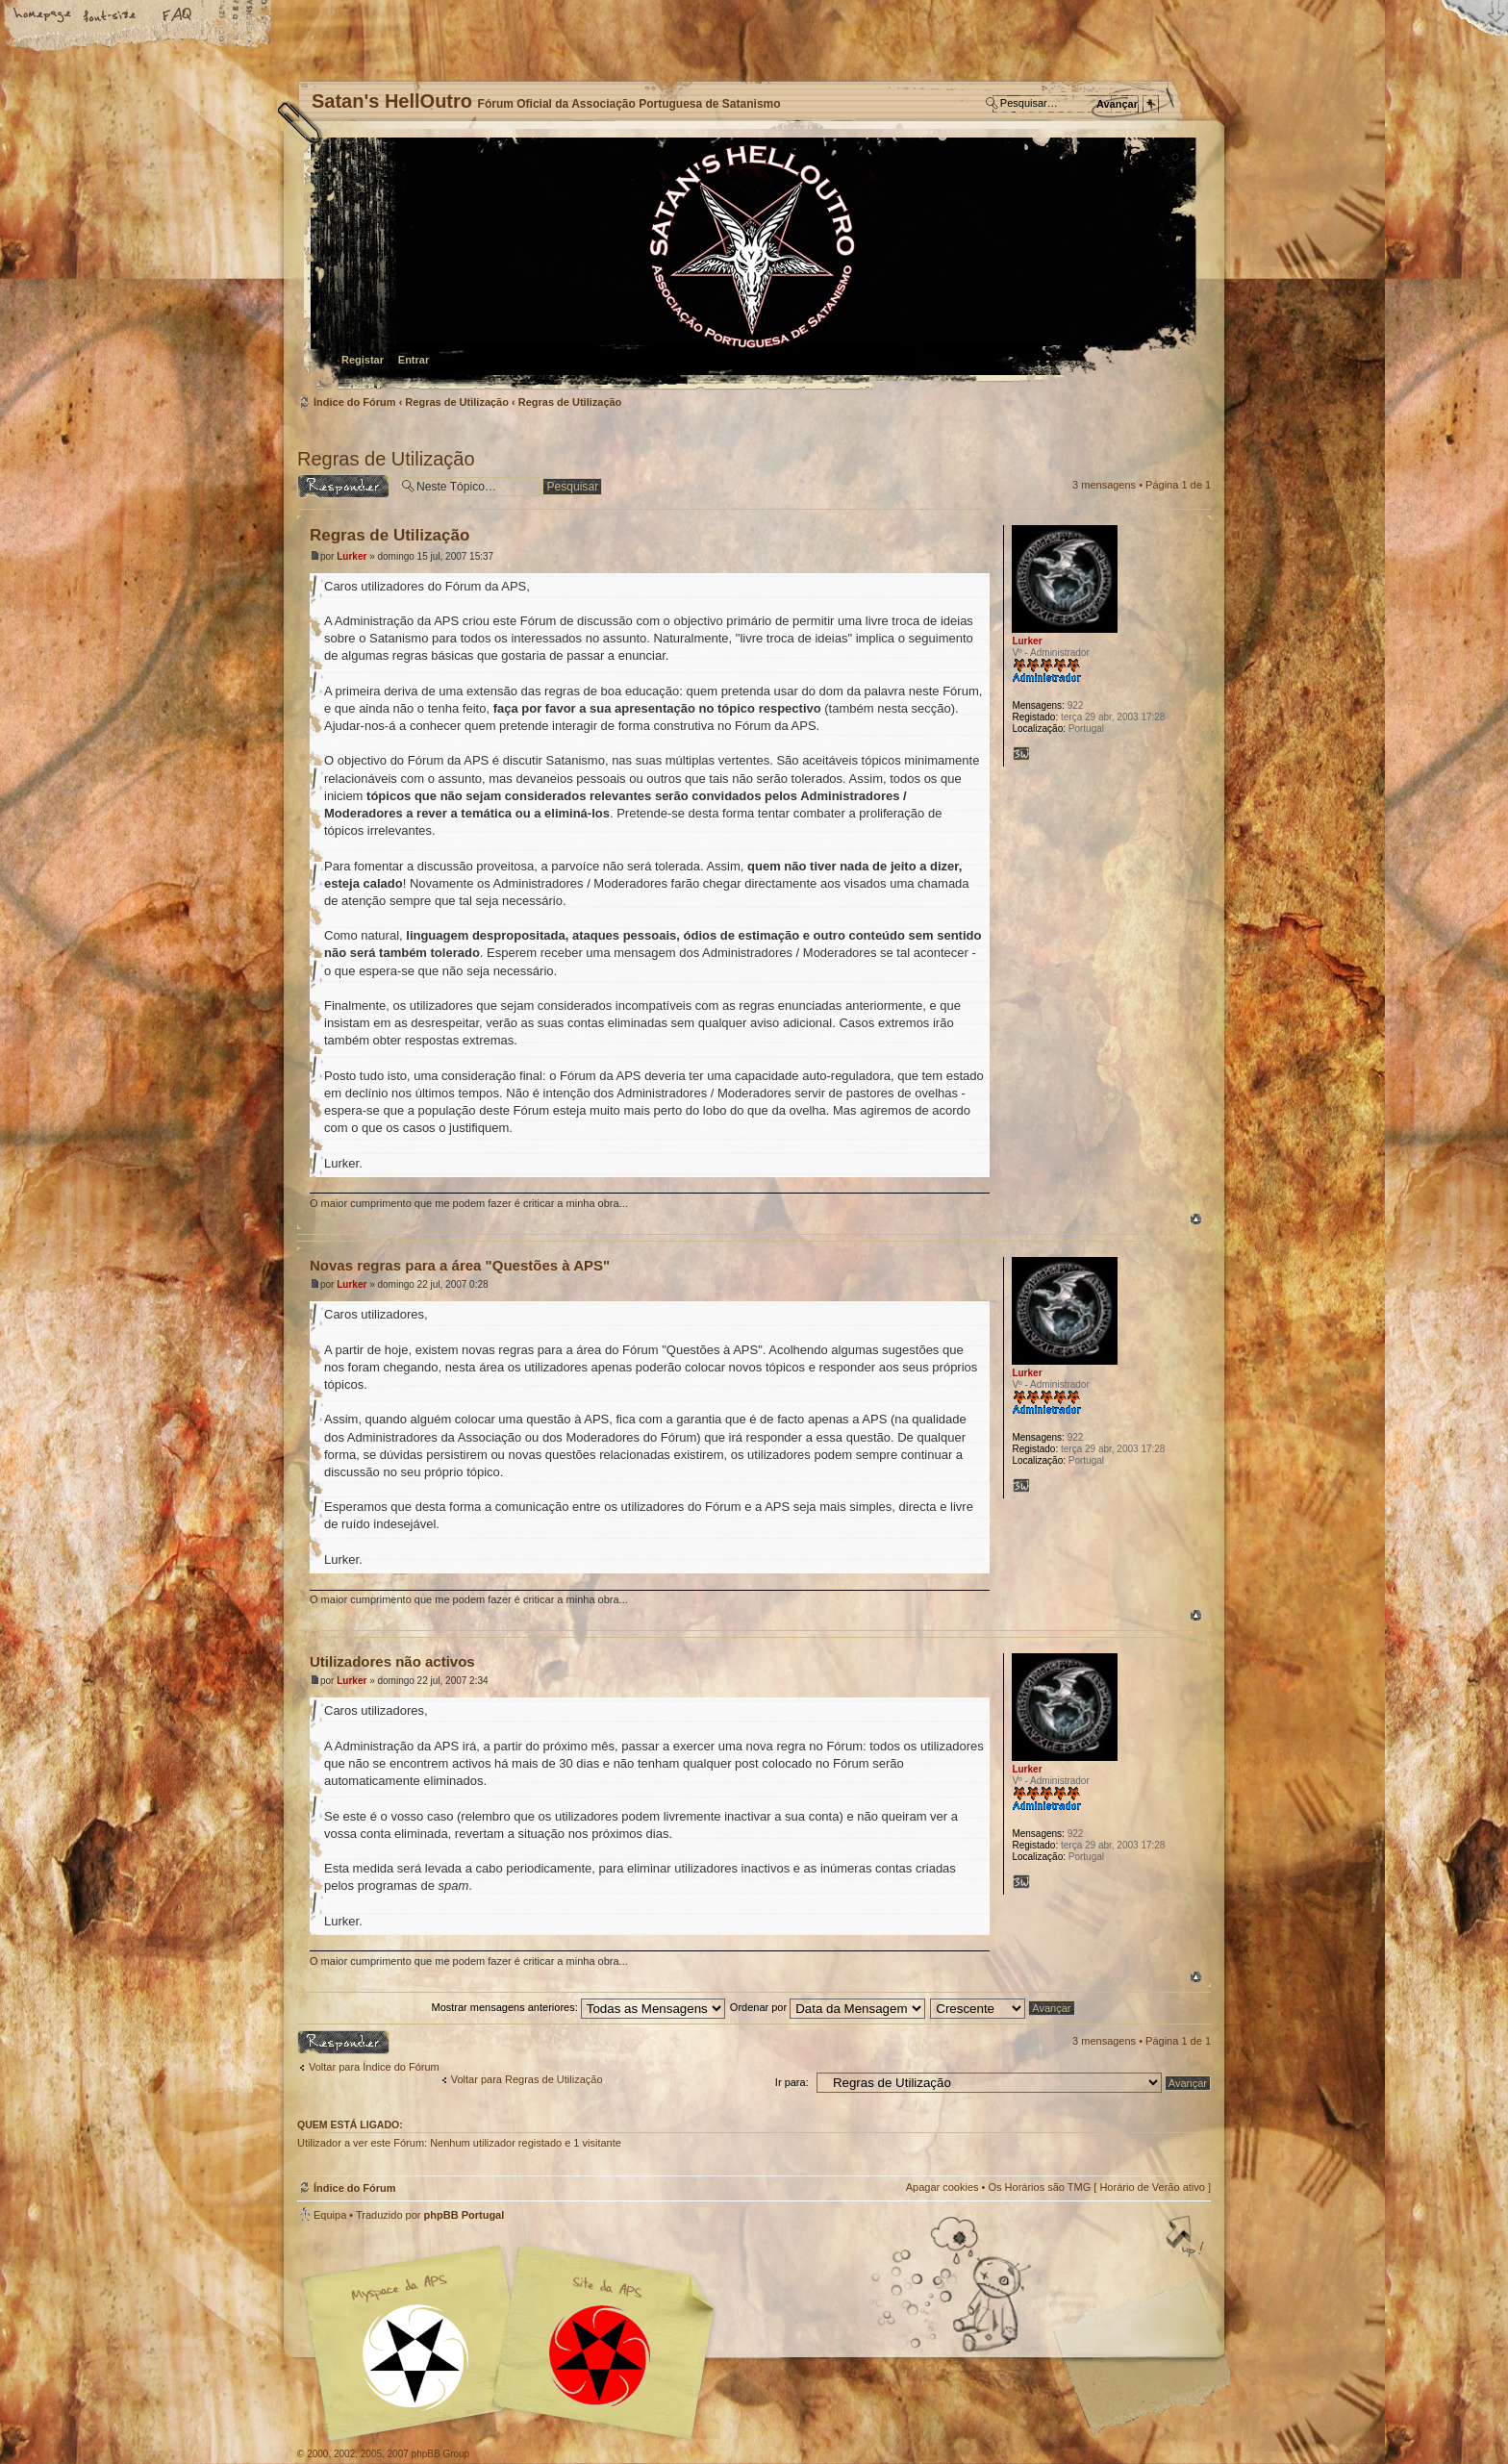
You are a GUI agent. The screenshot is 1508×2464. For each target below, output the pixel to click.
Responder (343, 486)
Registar (362, 359)
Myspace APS (513, 2343)
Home (43, 16)
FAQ (178, 16)
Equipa (330, 2215)
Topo (1196, 1219)
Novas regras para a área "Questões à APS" (460, 1265)
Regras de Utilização (457, 402)
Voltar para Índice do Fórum (374, 2067)
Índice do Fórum (751, 265)
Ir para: (792, 2082)
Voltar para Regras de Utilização (527, 2079)
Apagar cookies (942, 2187)
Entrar (413, 359)
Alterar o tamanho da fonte (110, 16)
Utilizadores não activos (392, 1661)
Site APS (600, 2355)
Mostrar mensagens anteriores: (577, 2007)
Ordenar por (827, 2007)
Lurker (351, 556)
